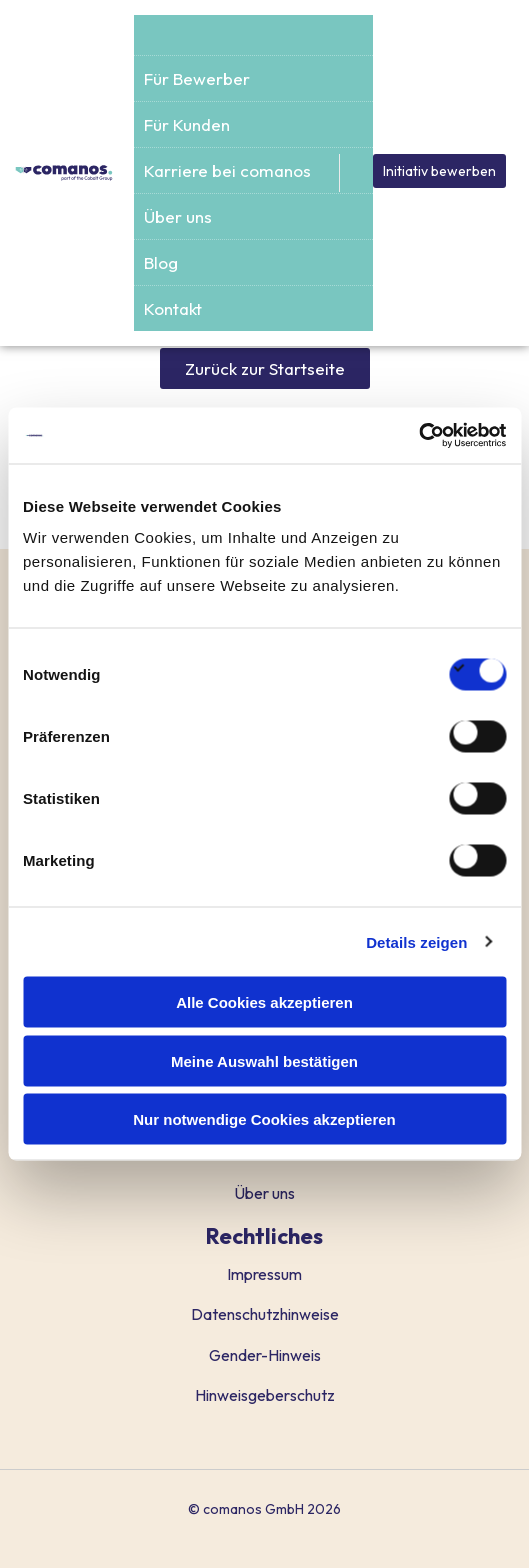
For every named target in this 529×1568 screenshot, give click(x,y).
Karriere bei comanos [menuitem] (227, 170)
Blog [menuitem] (161, 262)
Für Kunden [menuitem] (187, 124)
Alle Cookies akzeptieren (264, 1002)
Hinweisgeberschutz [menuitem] (265, 1395)
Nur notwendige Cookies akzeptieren (264, 1119)
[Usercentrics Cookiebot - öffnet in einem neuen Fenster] (418, 436)
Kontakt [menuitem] (173, 308)
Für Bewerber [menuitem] (197, 78)
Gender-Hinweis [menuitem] (265, 1355)
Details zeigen (416, 941)
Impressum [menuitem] (264, 1274)
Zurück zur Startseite (265, 368)
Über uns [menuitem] (178, 216)
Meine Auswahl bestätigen (264, 1060)
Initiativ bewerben (439, 171)
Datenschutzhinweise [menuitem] (265, 1314)
